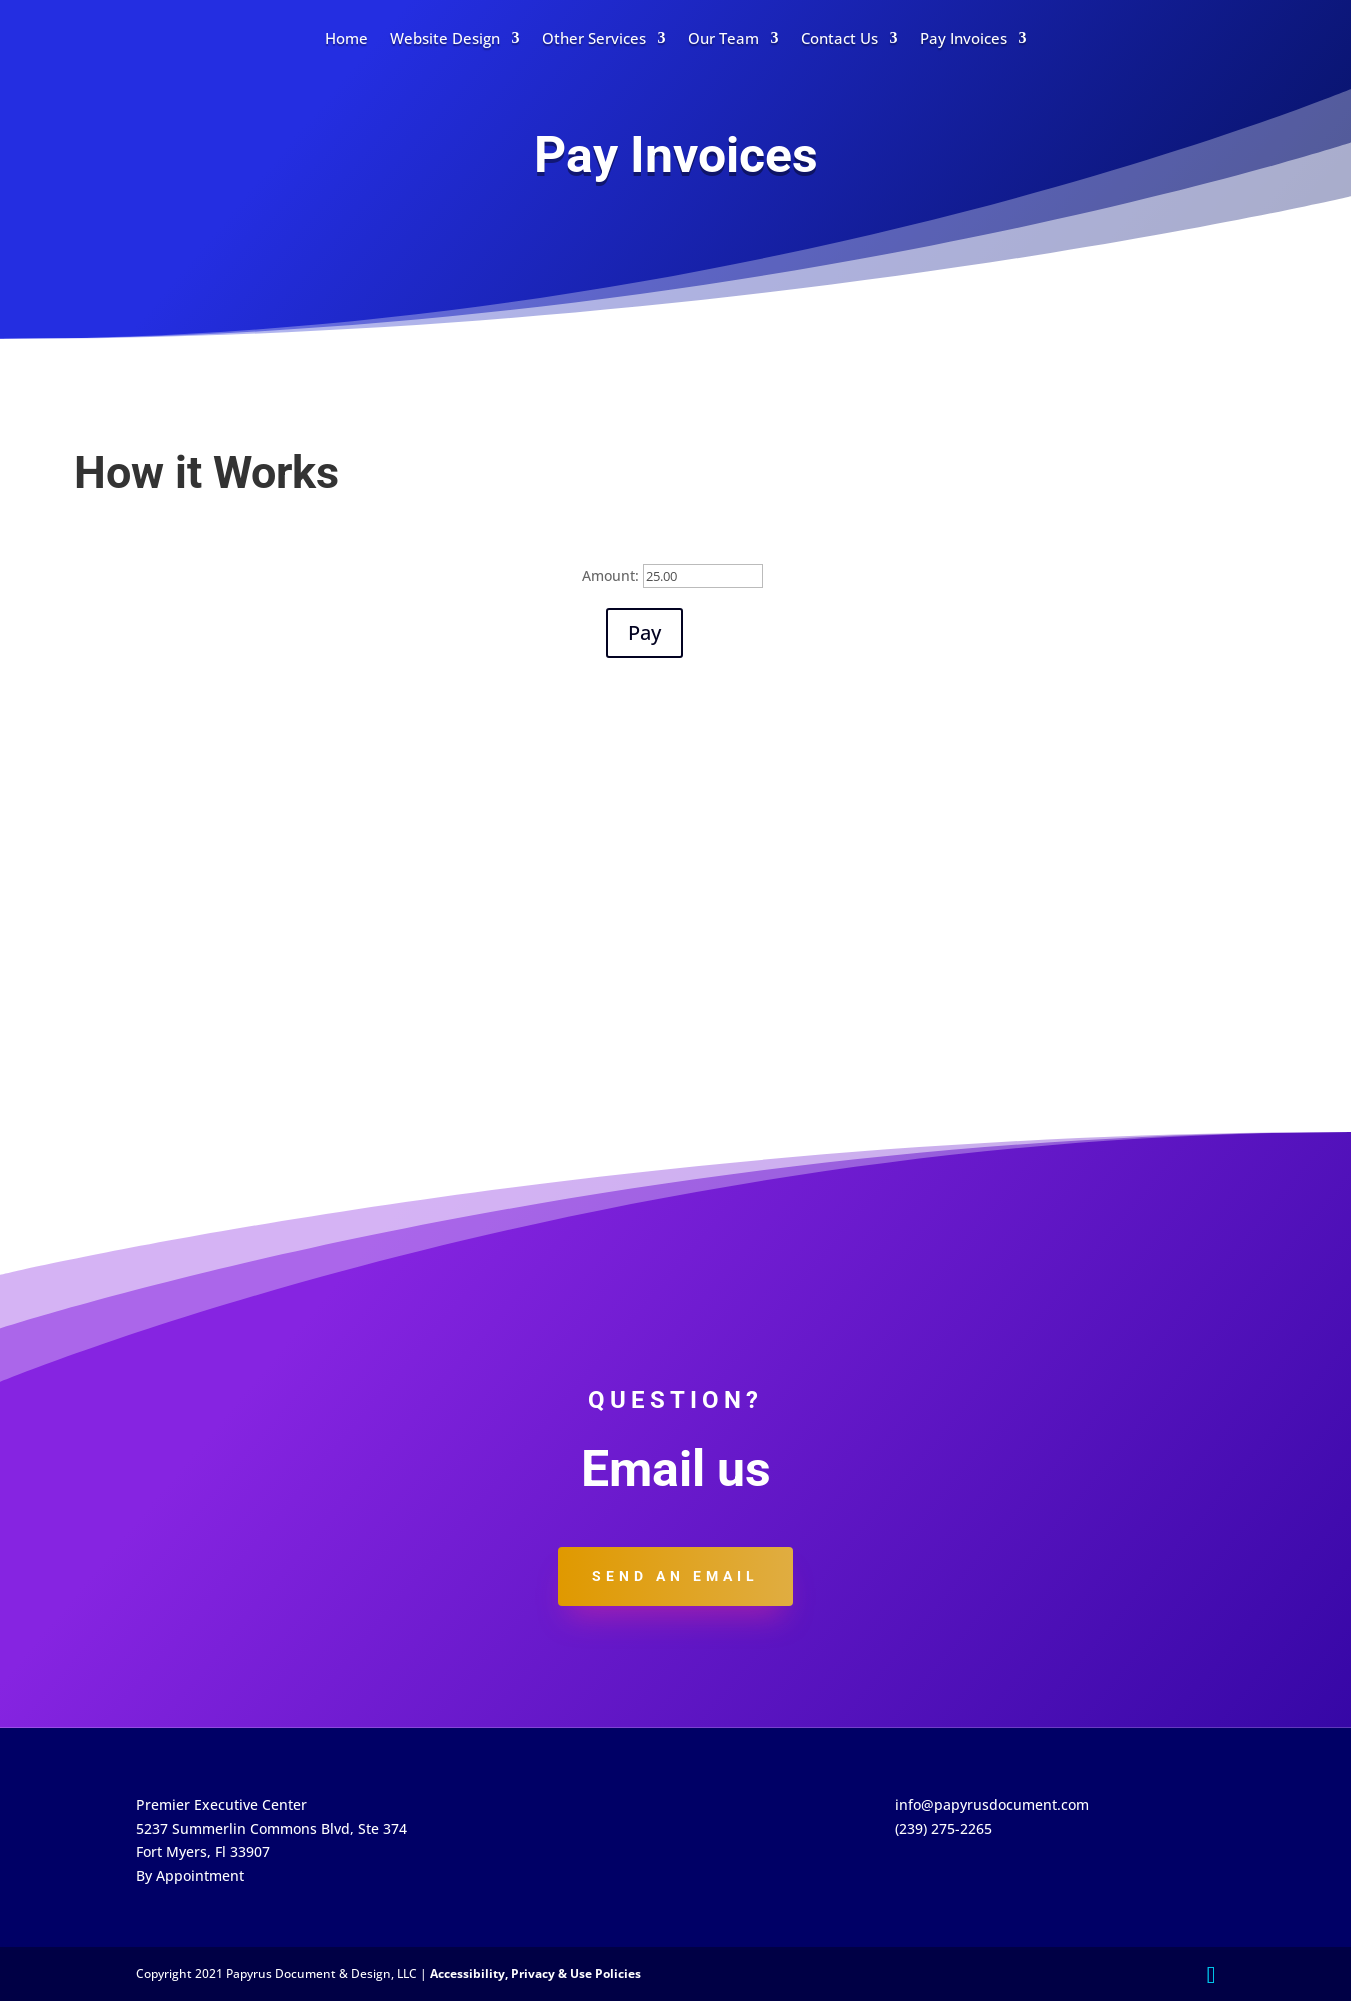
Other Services (594, 38)
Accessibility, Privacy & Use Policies (535, 1973)
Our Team (723, 38)
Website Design (445, 38)
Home (346, 38)
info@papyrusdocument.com (992, 1804)
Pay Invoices (963, 38)
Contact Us (839, 38)
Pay (644, 632)
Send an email (675, 1576)
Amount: (610, 575)
